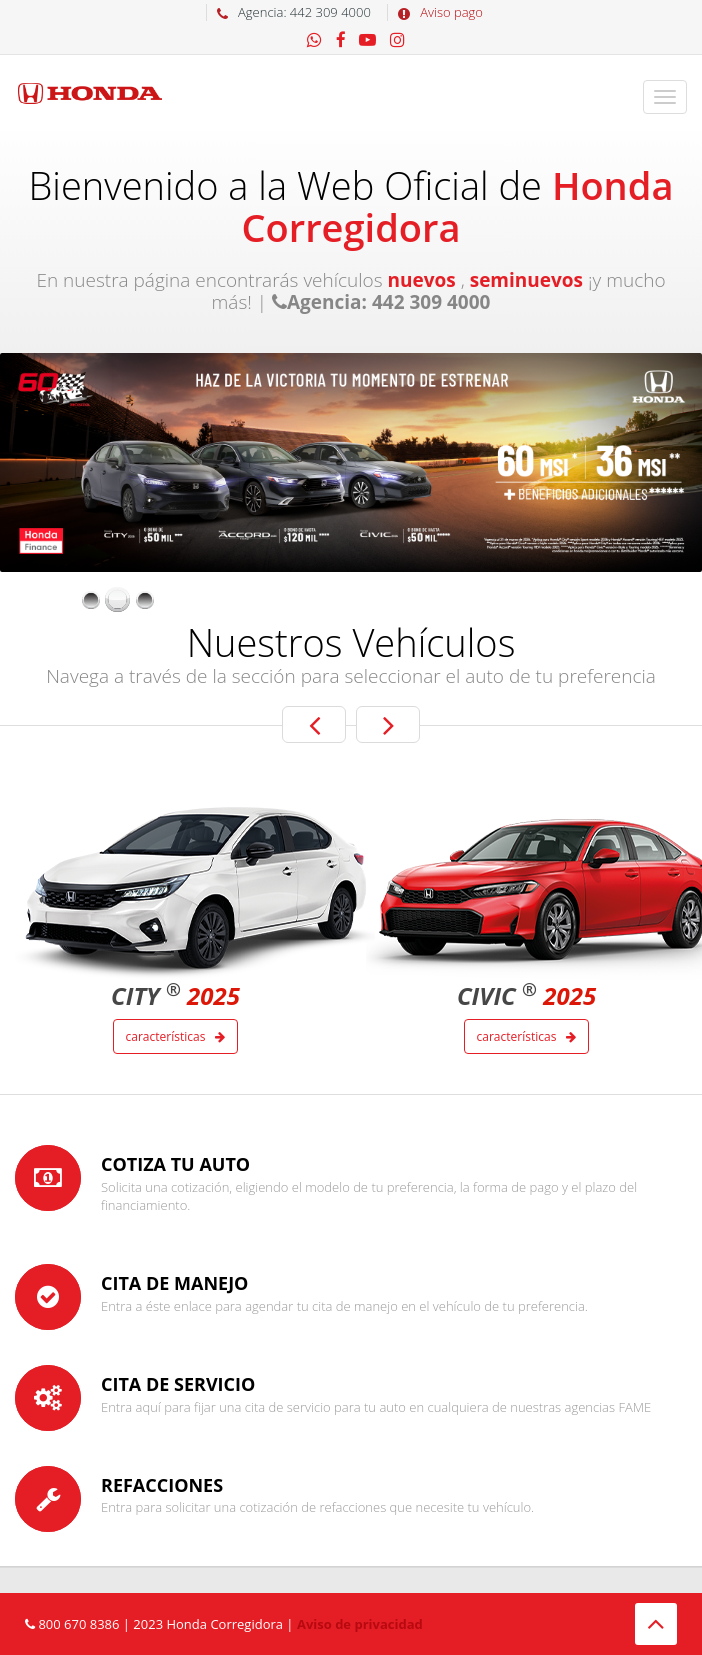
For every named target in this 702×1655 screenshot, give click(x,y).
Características (176, 1036)
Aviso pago (435, 12)
